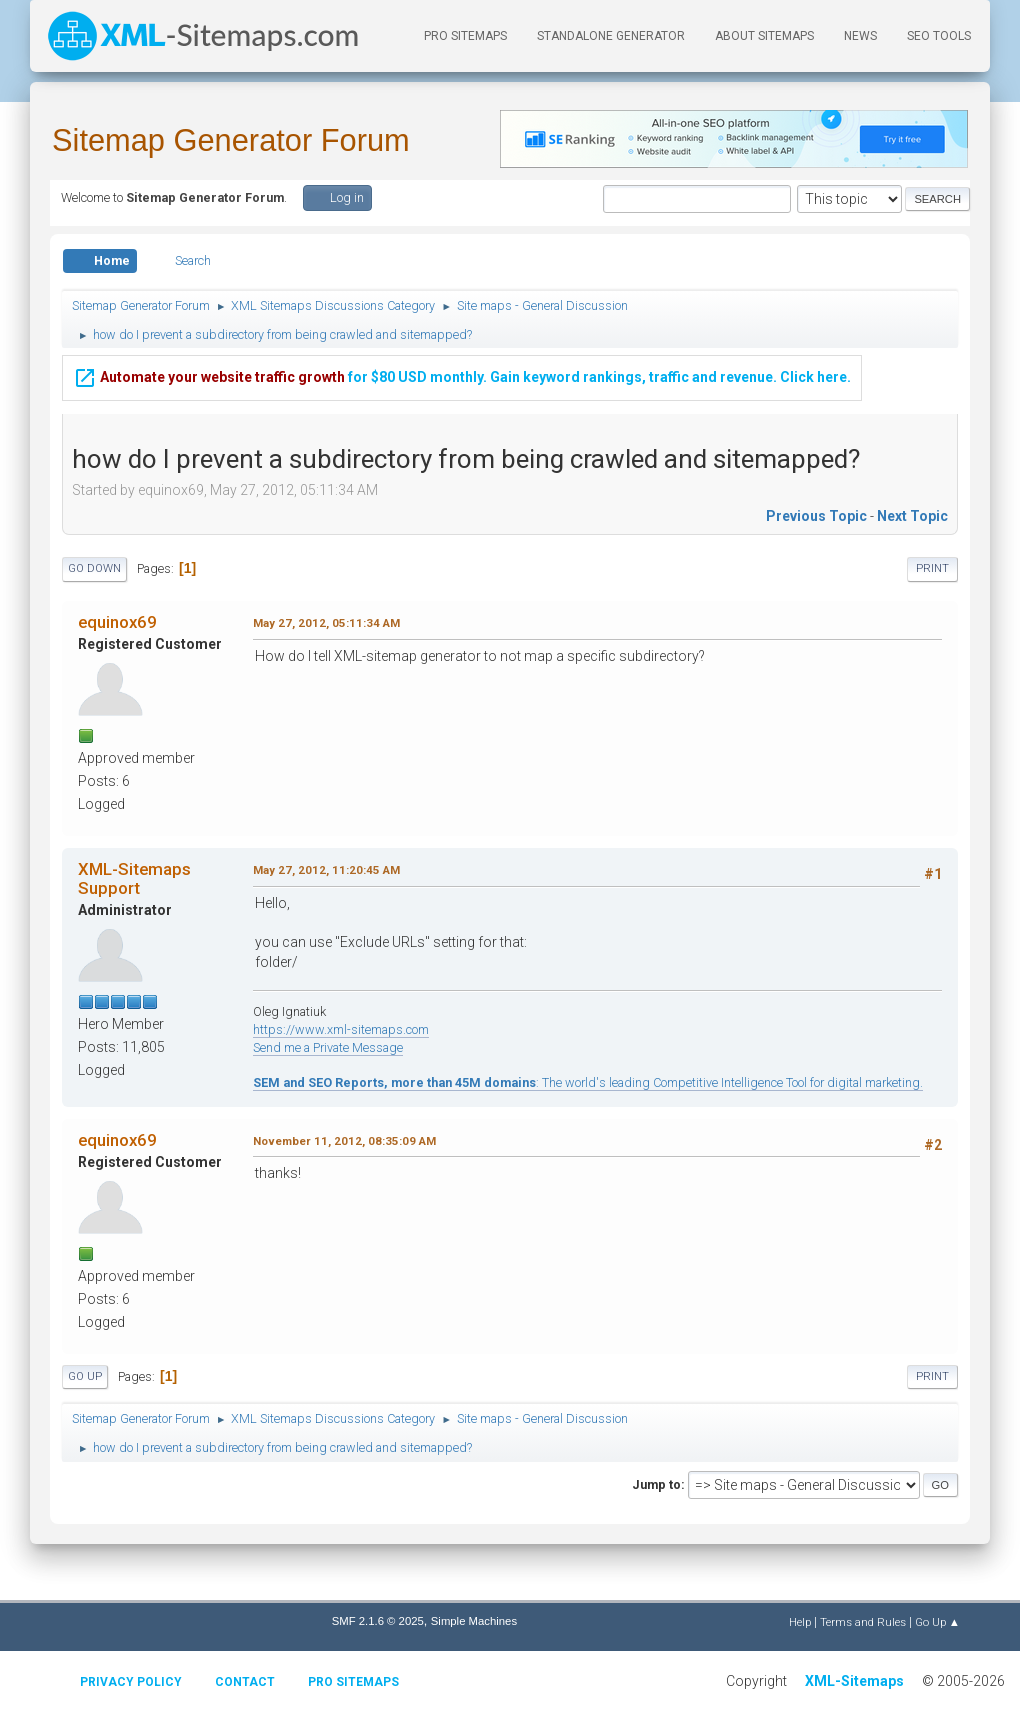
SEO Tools (939, 36)
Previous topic (816, 516)
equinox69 (117, 622)
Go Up (85, 1376)
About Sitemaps (764, 36)
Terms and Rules (863, 1622)
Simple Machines (474, 1621)
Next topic (912, 516)
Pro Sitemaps (353, 1682)
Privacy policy (131, 1682)
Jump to (656, 1484)
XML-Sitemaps (854, 1681)
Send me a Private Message (328, 1047)
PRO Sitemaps (465, 36)
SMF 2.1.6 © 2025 (378, 1621)
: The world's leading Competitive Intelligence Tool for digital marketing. (588, 1082)
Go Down (94, 568)
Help (800, 1622)
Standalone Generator (611, 36)
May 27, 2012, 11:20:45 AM (326, 870)
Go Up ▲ (937, 1622)
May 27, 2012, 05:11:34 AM (326, 623)
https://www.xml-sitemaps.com (341, 1029)
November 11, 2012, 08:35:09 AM (344, 1141)
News (860, 36)
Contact (245, 1682)
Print (932, 568)
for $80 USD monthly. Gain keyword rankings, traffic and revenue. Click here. (462, 375)
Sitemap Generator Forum (231, 140)
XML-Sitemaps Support (134, 878)
